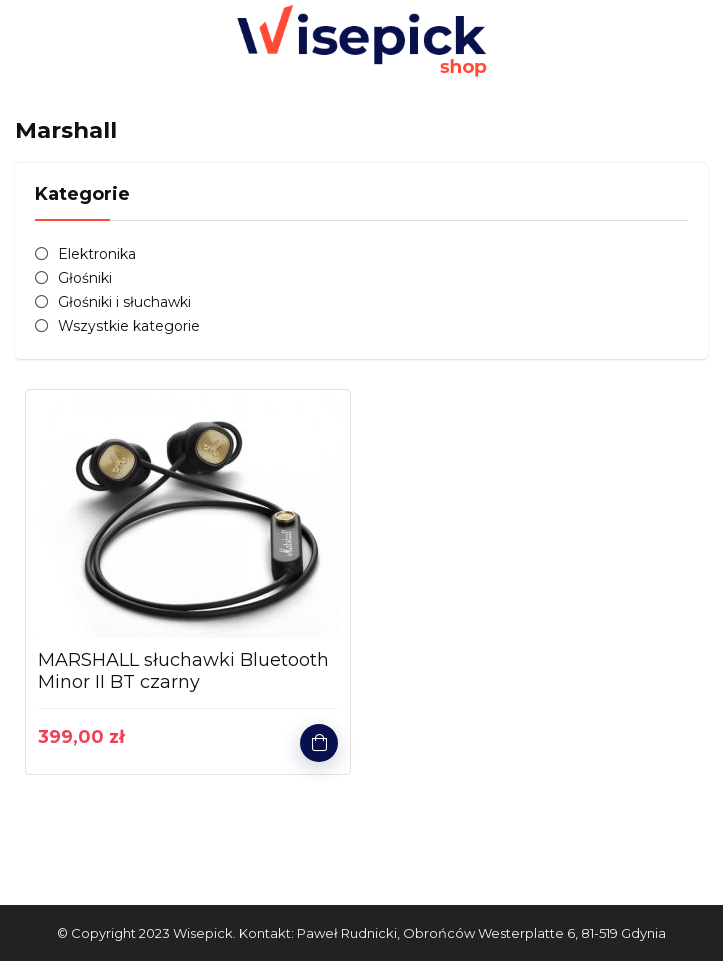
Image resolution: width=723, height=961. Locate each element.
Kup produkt (319, 743)
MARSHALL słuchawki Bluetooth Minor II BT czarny (183, 671)
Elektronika (97, 254)
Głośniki (85, 278)
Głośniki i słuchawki (124, 302)
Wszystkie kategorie (129, 326)
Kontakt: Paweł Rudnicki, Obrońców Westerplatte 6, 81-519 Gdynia (452, 933)
